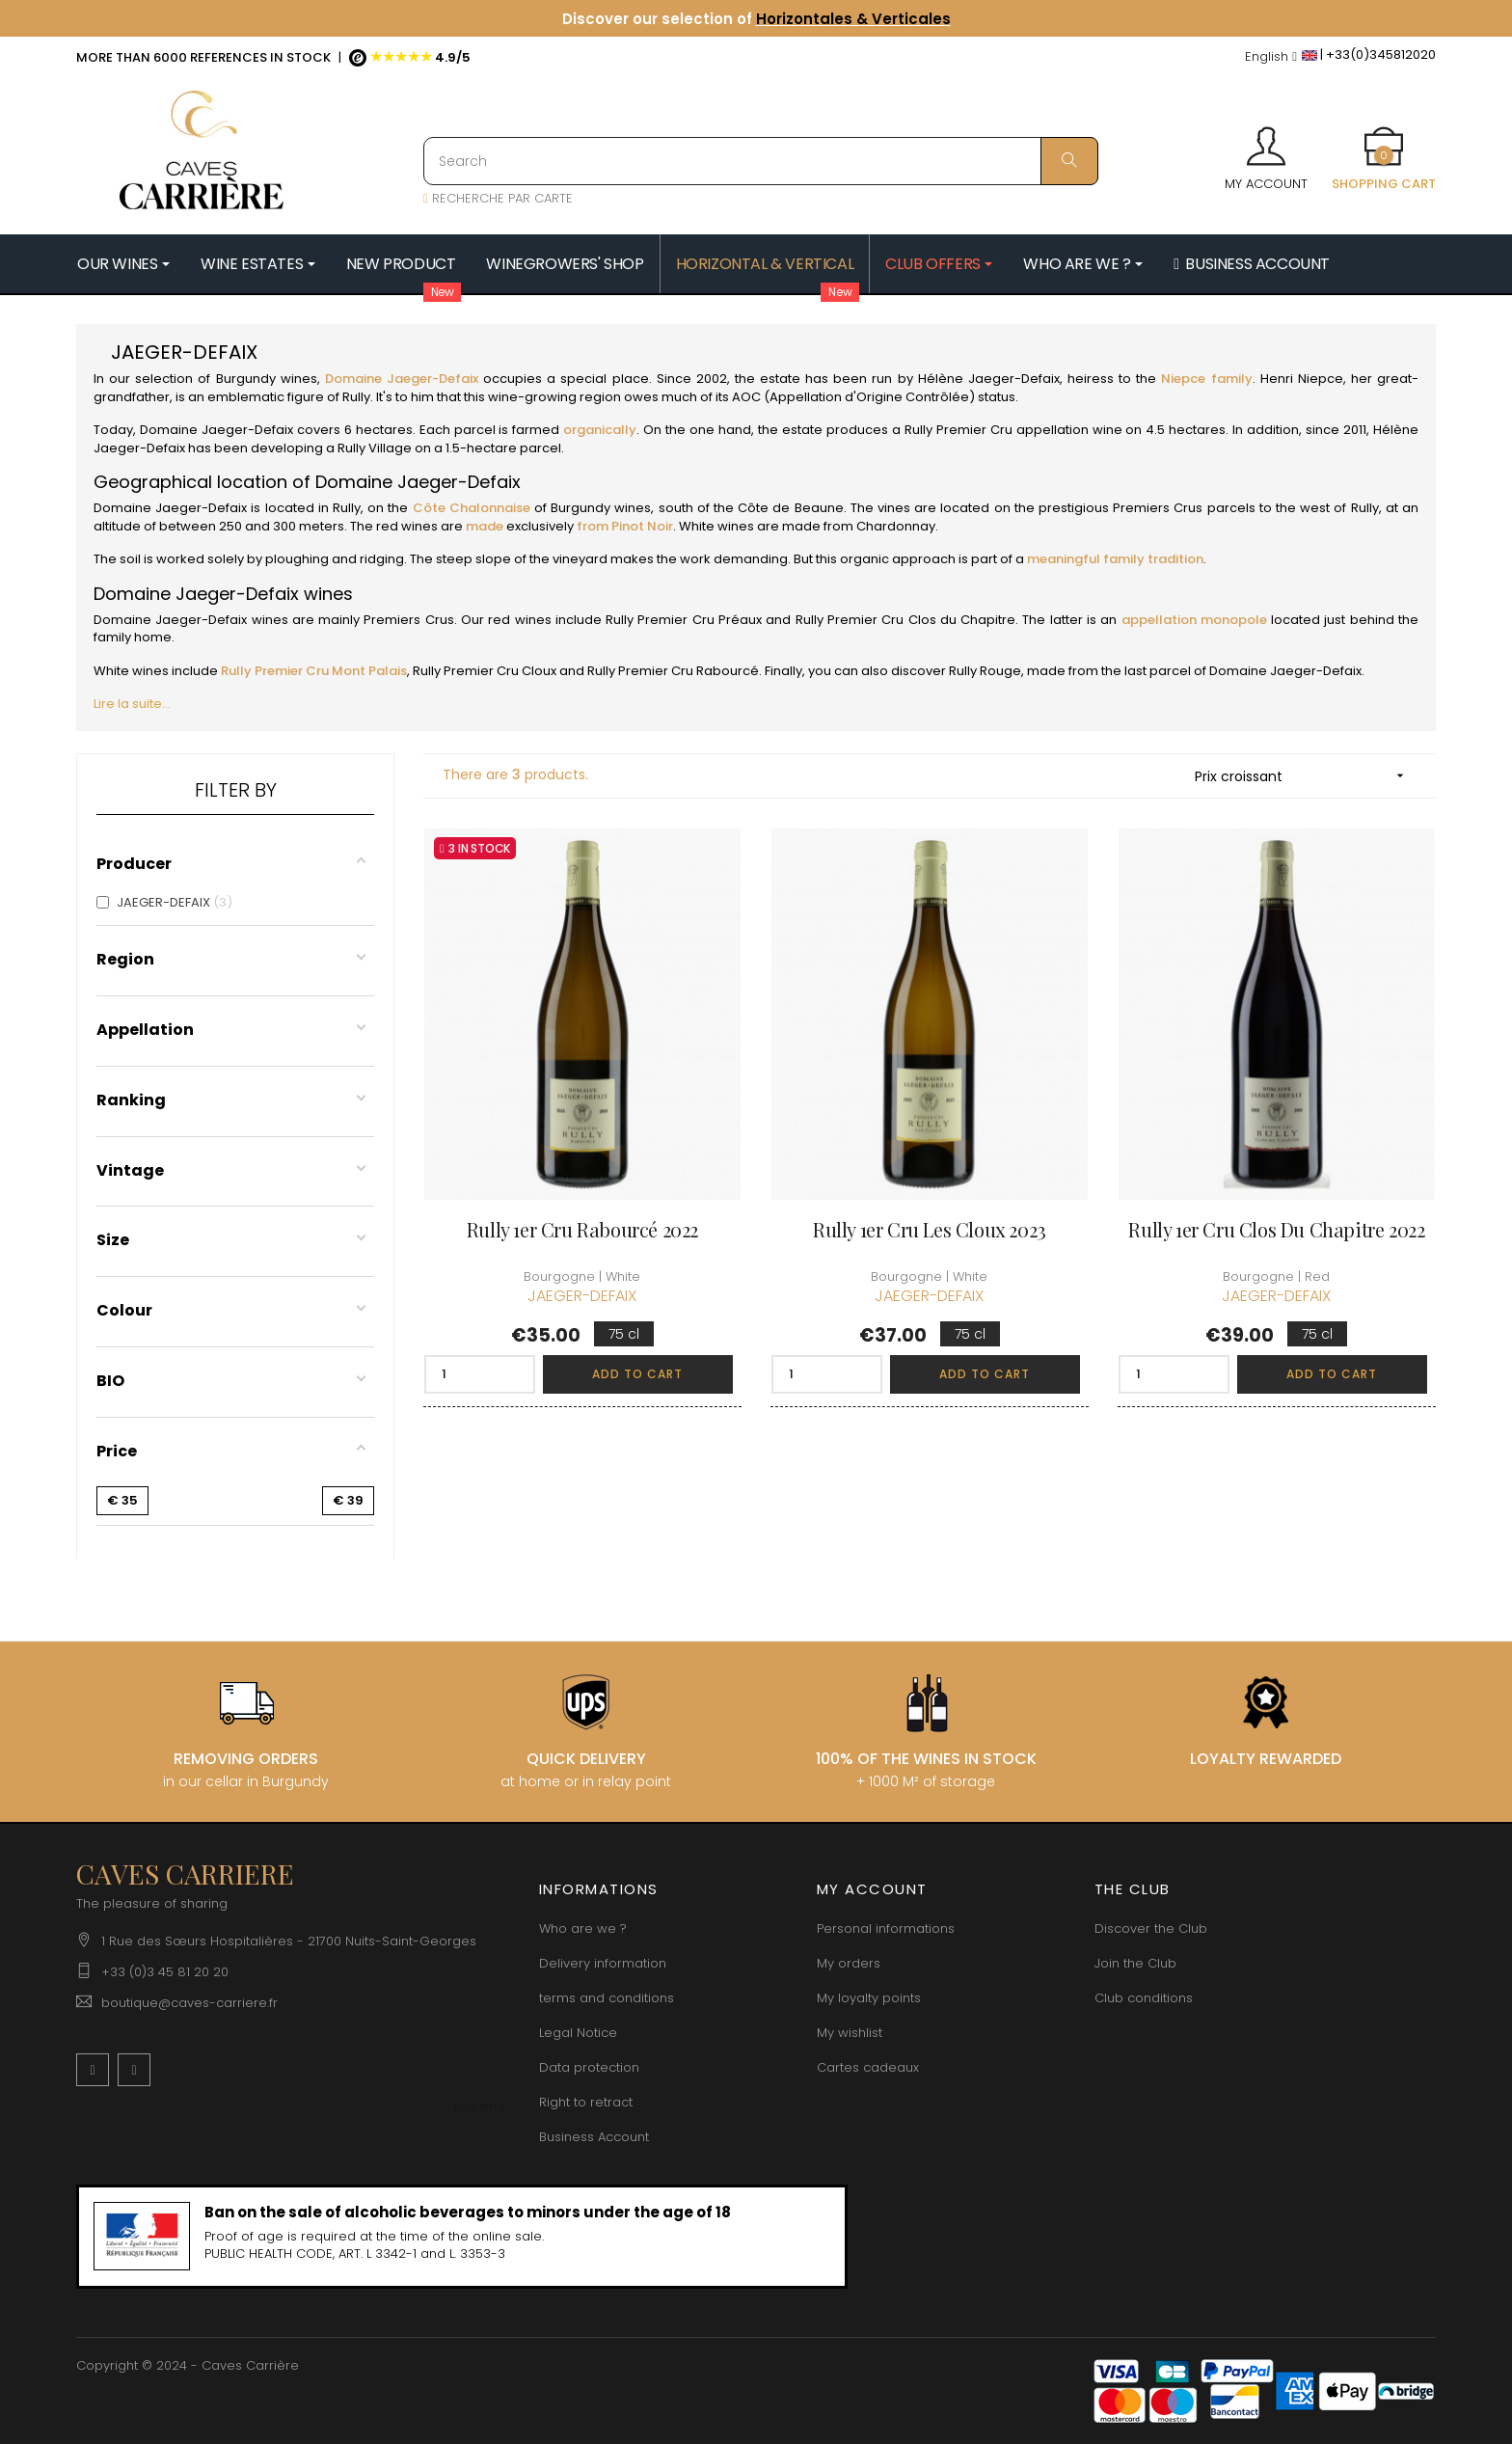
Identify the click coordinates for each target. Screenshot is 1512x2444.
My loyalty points (869, 1998)
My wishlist (849, 2032)
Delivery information (602, 1963)
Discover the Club (1150, 1928)
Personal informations (886, 1928)
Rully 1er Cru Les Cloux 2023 (929, 1229)
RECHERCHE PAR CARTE (498, 198)
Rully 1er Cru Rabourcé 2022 (582, 1229)
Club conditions (1143, 1998)
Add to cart (637, 1374)
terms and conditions (606, 1998)
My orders (848, 1963)
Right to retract (586, 2102)
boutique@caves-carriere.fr (189, 2003)
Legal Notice (578, 2032)
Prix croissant (1306, 776)
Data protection (589, 2067)
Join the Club (1135, 1963)
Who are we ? (583, 1928)
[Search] (760, 161)
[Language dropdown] (1271, 57)
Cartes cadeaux (868, 2067)
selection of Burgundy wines (225, 378)
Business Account (594, 2137)
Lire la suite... (132, 703)
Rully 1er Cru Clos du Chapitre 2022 (1276, 1229)
